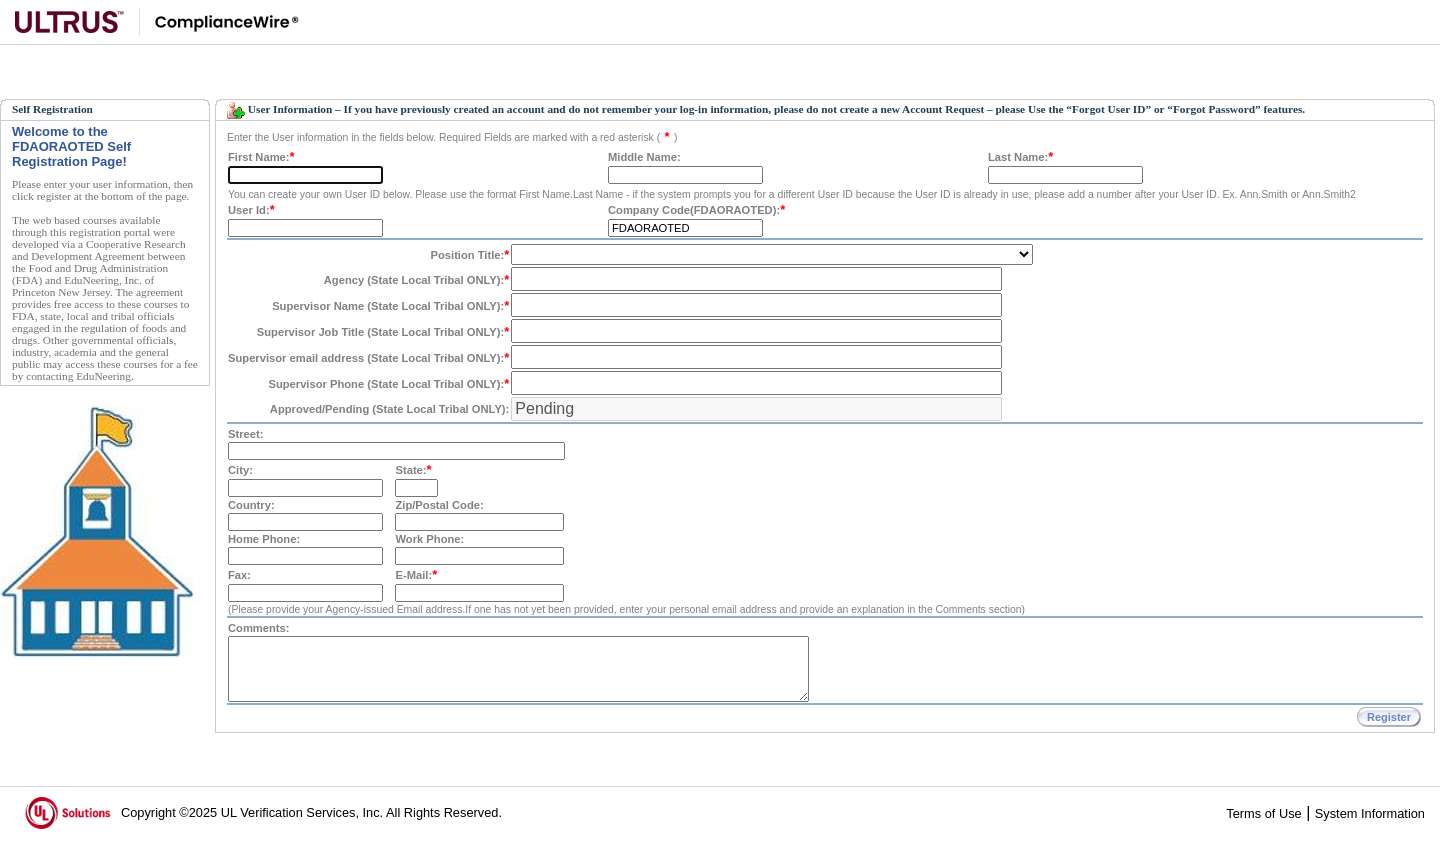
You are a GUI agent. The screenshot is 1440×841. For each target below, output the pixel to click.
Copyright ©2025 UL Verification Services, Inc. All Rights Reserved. (311, 812)
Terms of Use (1263, 813)
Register (1389, 717)
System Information (1370, 813)
